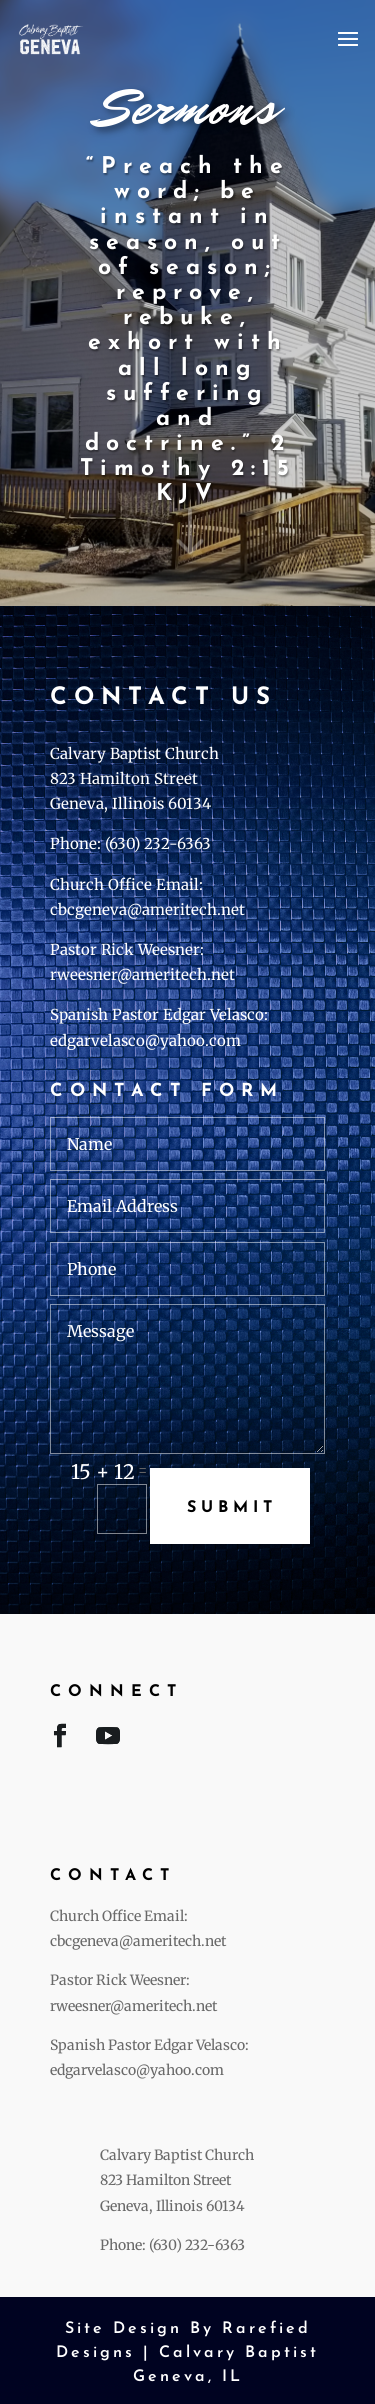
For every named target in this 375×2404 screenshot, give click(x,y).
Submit (232, 1508)
